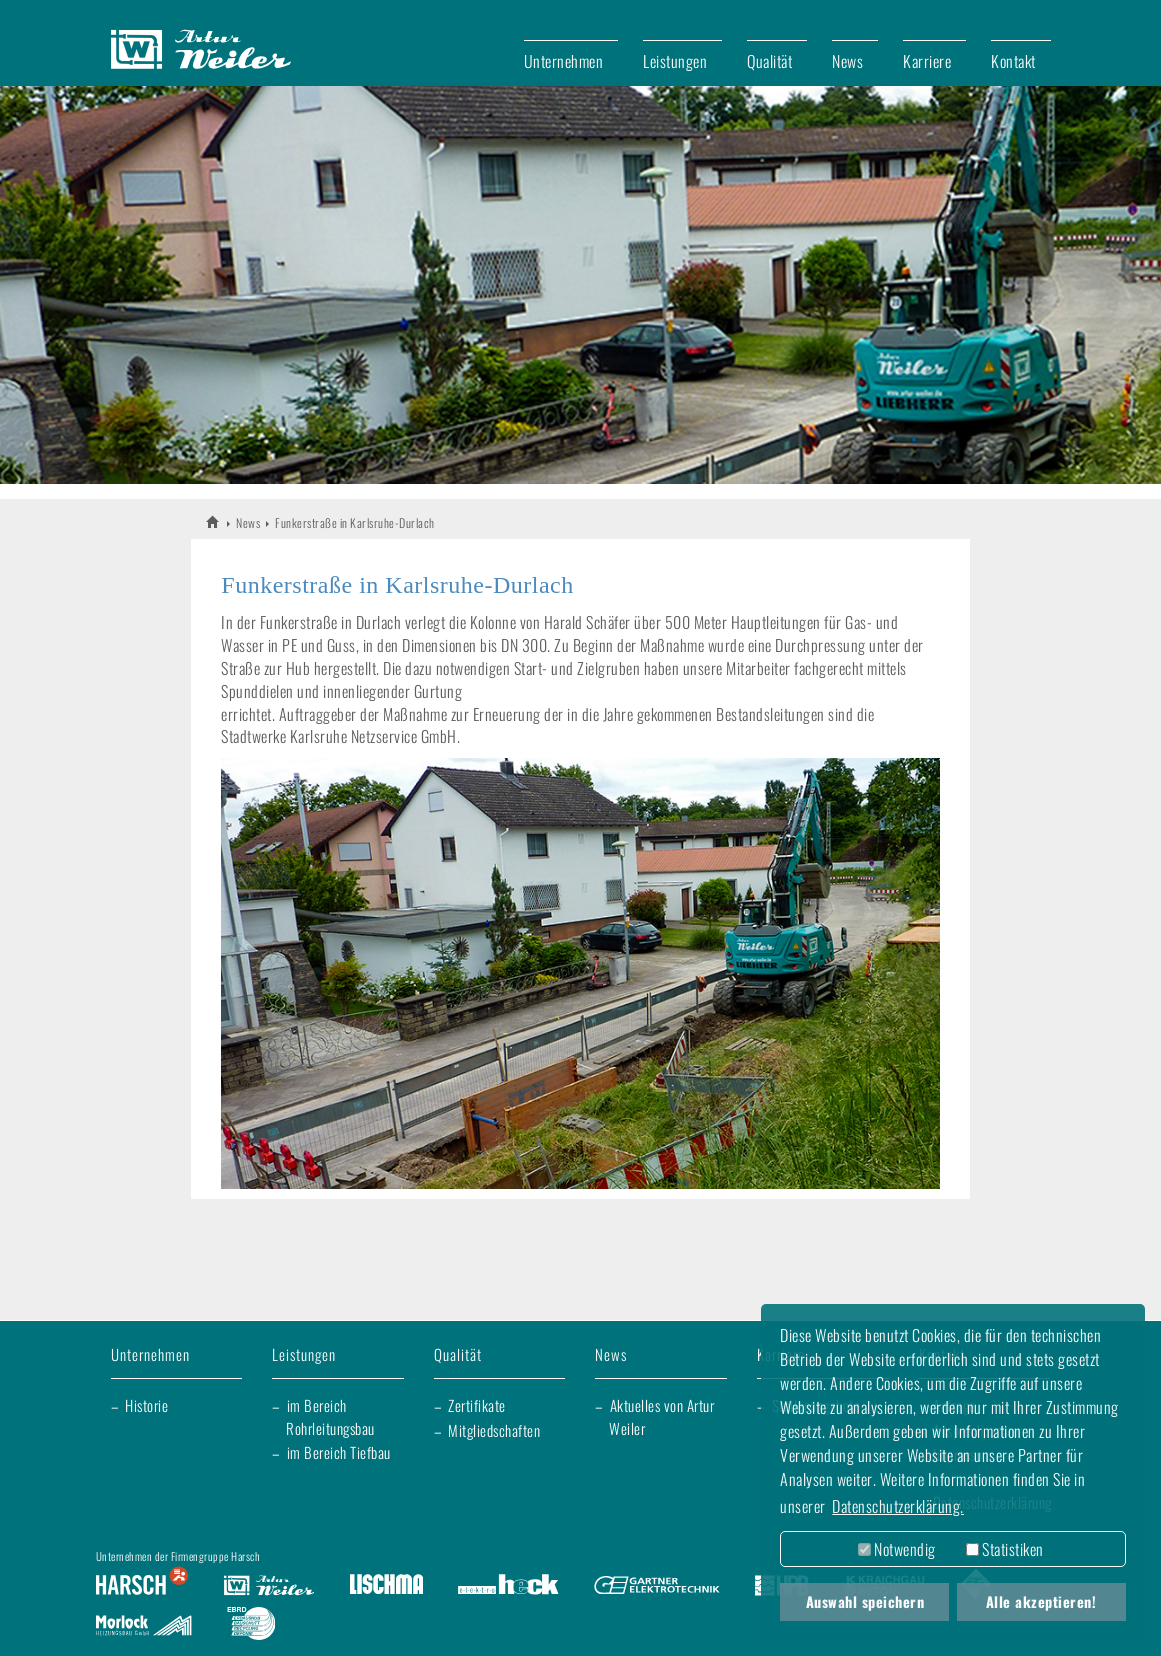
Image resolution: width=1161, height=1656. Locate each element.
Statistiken (1005, 1549)
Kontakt (1013, 61)
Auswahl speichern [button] (865, 1601)
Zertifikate (477, 1405)
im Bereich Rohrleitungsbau (330, 1416)
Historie (146, 1405)
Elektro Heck (508, 1586)
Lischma (386, 1586)
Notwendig (897, 1549)
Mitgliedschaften (494, 1430)
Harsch (142, 1586)
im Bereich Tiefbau (339, 1452)
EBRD (251, 1626)
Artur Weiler (213, 521)
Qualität (769, 61)
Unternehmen (564, 61)
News (847, 61)
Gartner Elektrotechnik (657, 1586)
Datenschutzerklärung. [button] (898, 1506)
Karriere (927, 61)
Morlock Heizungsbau (144, 1626)
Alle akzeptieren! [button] (1041, 1601)
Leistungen (675, 61)
